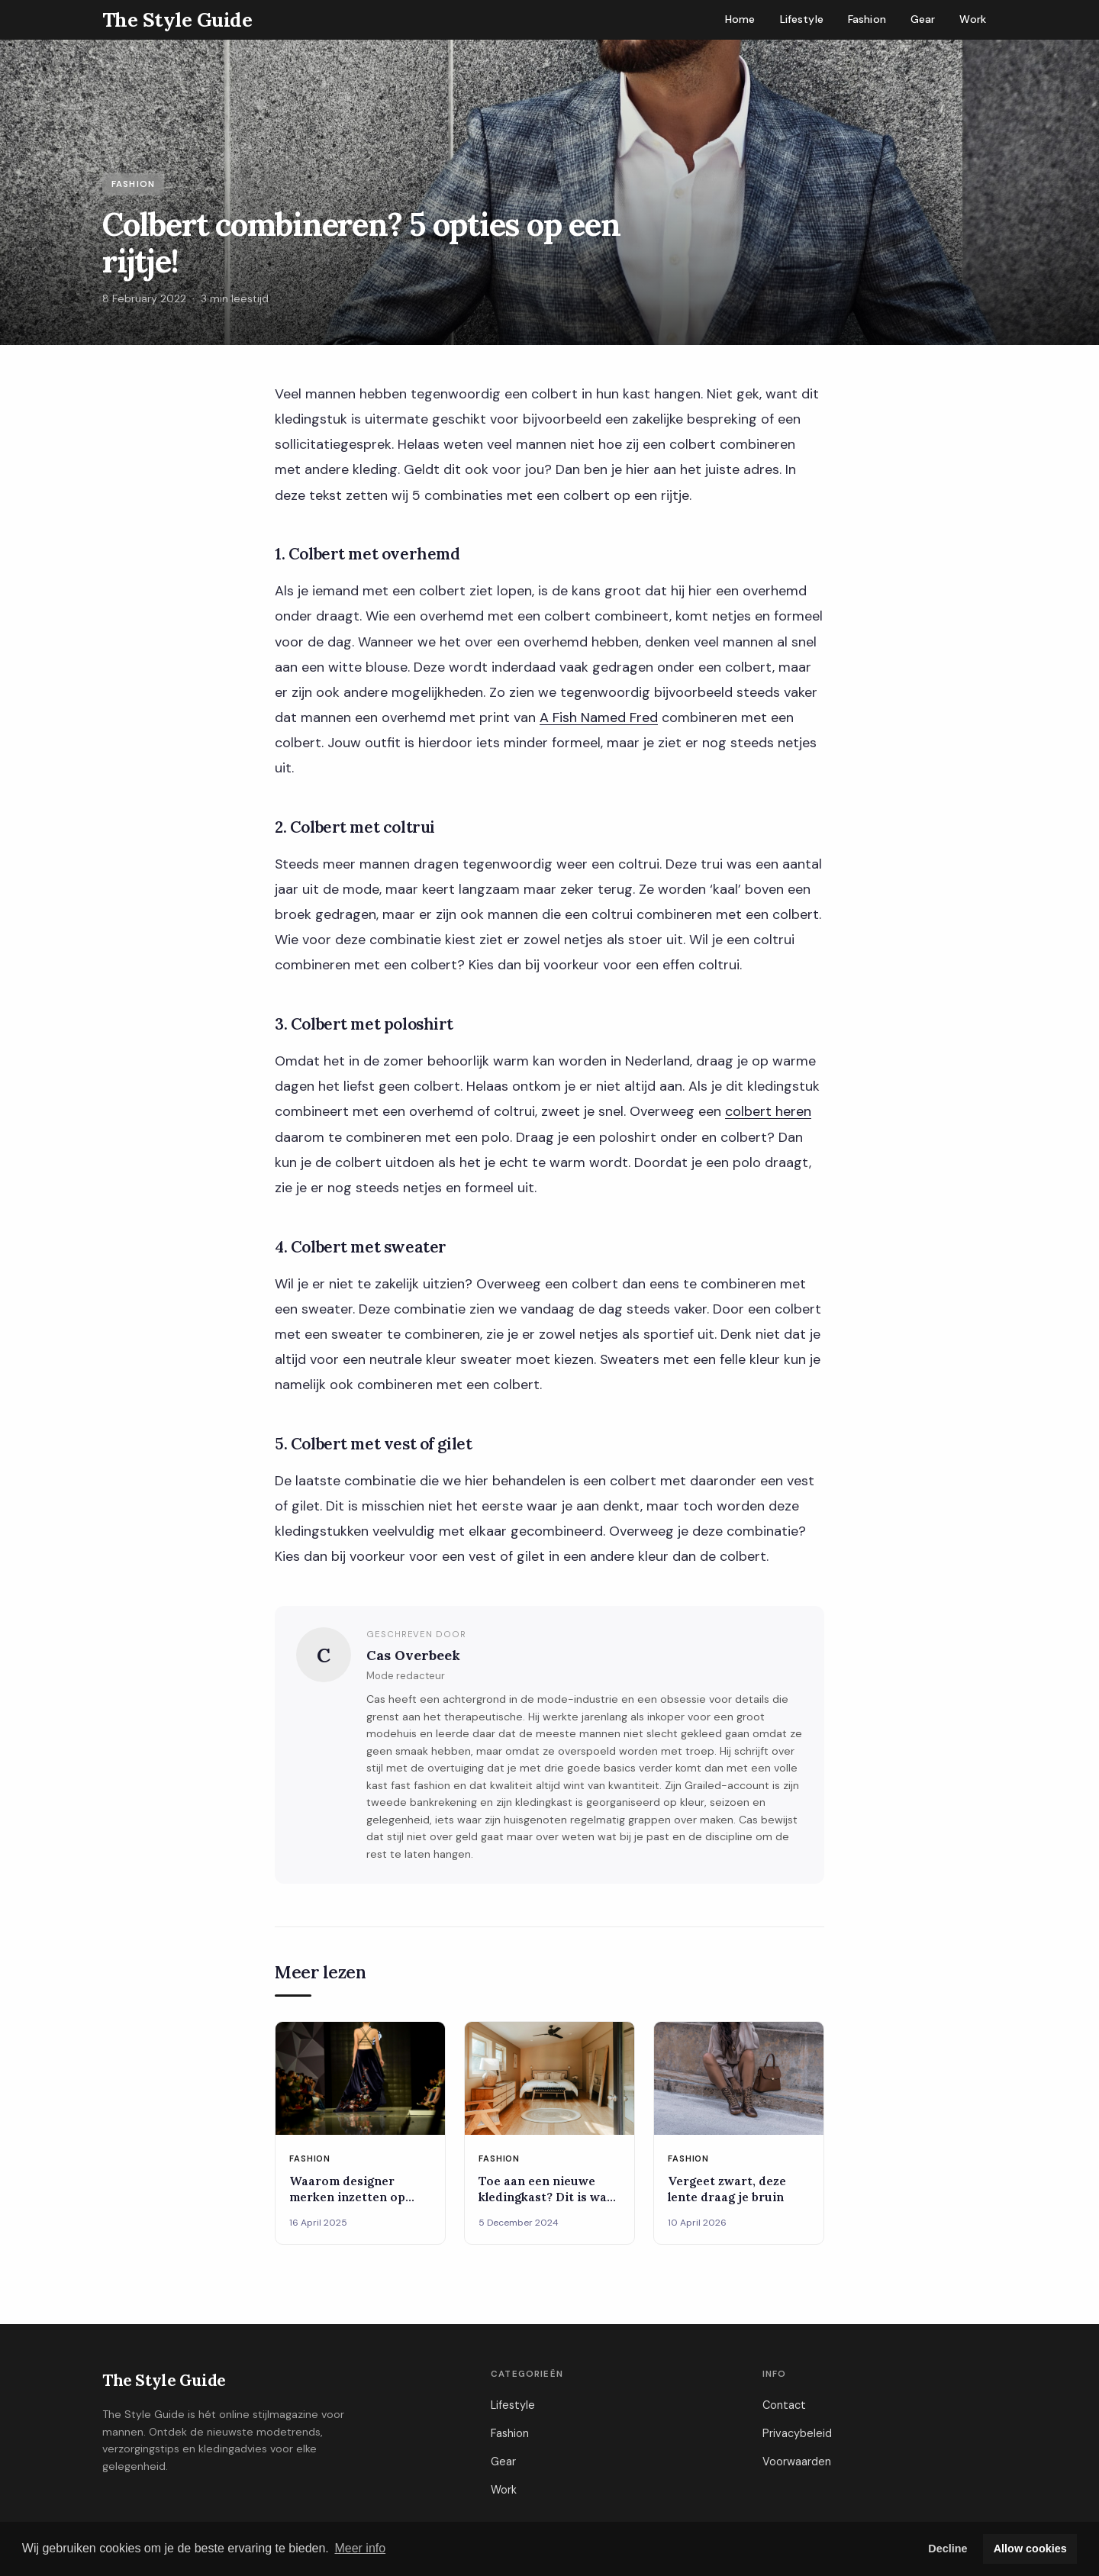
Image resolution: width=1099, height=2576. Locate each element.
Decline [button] (947, 2548)
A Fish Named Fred (599, 717)
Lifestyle (801, 19)
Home (740, 19)
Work (972, 19)
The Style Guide (164, 2380)
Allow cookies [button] (1030, 2548)
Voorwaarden (796, 2461)
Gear (923, 19)
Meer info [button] (359, 2548)
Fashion (867, 19)
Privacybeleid (797, 2433)
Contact (784, 2405)
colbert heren (768, 1111)
